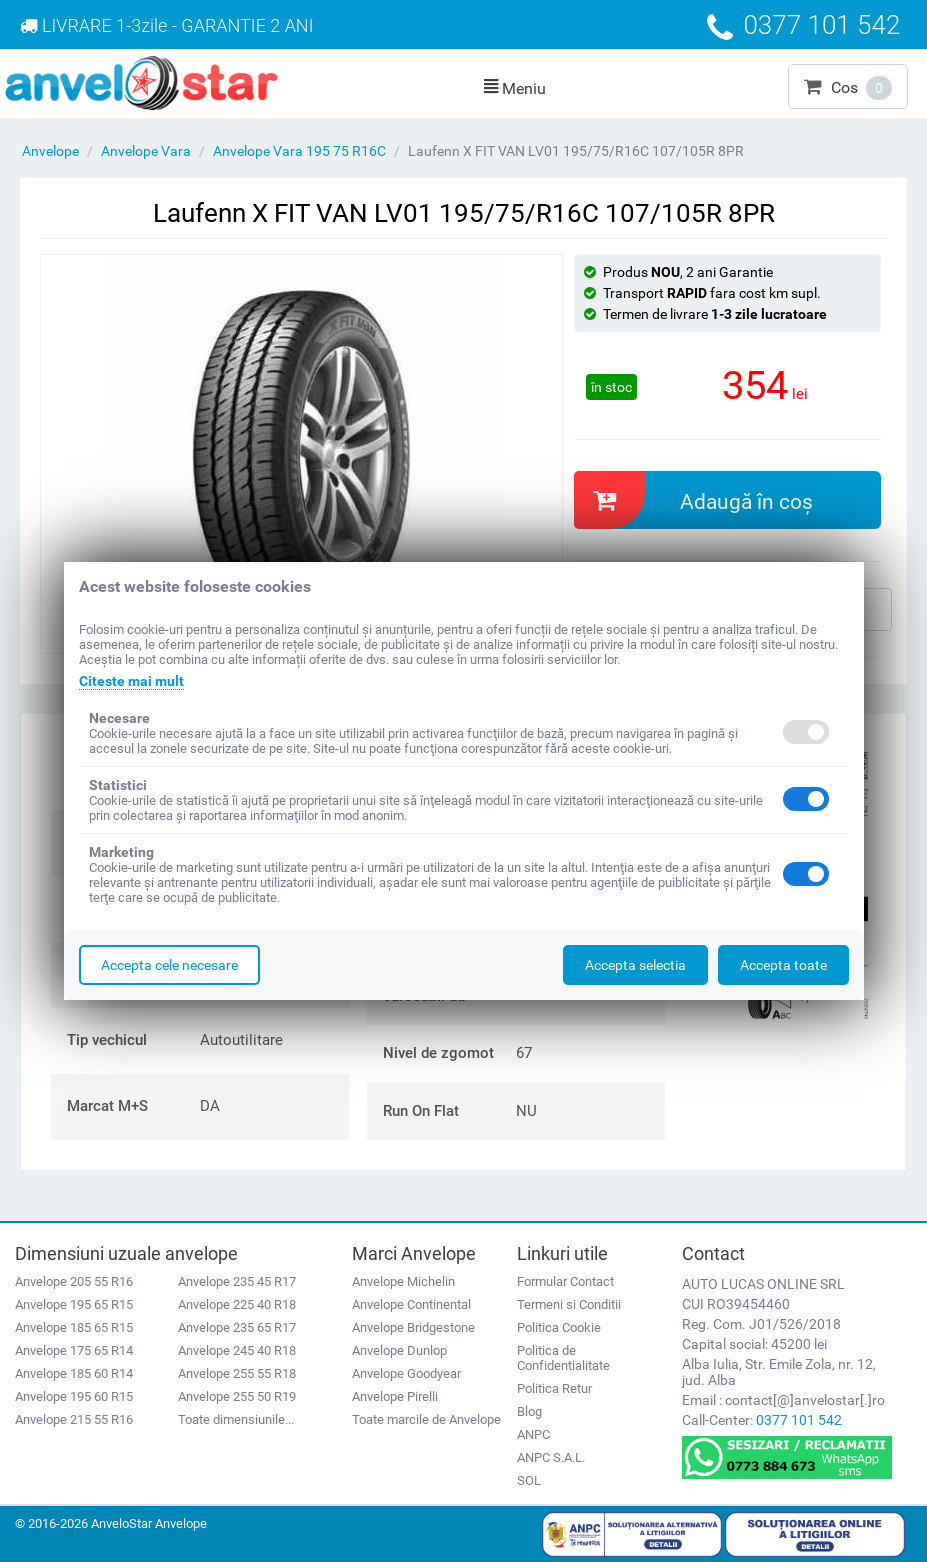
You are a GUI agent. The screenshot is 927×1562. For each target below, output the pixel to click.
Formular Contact (565, 1281)
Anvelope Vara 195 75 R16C (299, 151)
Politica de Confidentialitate (563, 1358)
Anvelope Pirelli (395, 1396)
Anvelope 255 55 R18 (237, 1373)
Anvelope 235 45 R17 (237, 1281)
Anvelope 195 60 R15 (74, 1396)
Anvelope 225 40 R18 (237, 1304)
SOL (529, 1480)
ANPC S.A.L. (551, 1457)
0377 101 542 (799, 1420)
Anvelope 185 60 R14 (74, 1373)
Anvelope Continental (411, 1304)
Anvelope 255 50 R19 (237, 1396)
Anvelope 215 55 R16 (74, 1419)
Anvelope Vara (146, 151)
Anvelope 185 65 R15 (74, 1327)
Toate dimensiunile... (236, 1419)
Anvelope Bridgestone (413, 1327)
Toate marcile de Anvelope (426, 1419)
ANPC (533, 1434)
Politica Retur (554, 1388)
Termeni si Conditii (569, 1304)
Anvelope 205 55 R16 (74, 1281)
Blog (529, 1411)
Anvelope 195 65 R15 (74, 1304)
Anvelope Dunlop (399, 1350)
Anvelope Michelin (403, 1281)
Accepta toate (783, 965)
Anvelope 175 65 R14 (74, 1350)
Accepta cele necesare (169, 965)
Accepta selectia (635, 965)
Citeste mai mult (131, 681)
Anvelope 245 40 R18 (237, 1350)
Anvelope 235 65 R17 (237, 1327)
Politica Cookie (559, 1327)
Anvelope (50, 151)
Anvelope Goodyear (406, 1373)
